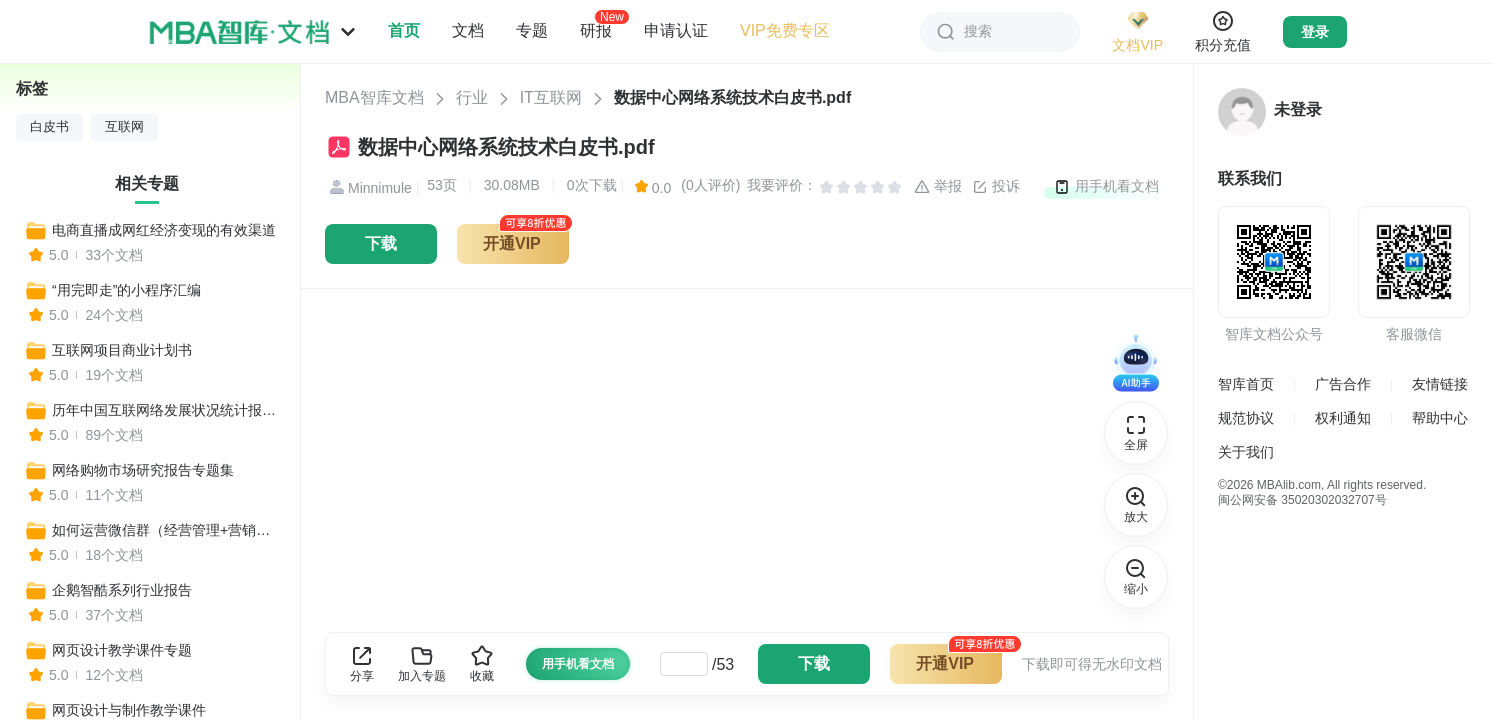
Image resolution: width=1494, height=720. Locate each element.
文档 (468, 30)
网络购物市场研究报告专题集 (143, 470)
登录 (1315, 32)
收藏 (482, 663)
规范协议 (1246, 418)
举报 (938, 187)
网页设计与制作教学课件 (129, 710)
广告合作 (1343, 384)
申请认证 (676, 30)
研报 (596, 30)
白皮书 (49, 127)
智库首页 (1246, 384)
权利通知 (1343, 418)
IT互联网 (551, 97)
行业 (472, 97)
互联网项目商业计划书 (122, 350)
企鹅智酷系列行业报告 (122, 590)
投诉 (996, 187)
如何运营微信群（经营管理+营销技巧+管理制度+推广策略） (167, 530)
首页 (404, 30)
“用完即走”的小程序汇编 (126, 290)
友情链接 (1440, 384)
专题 (532, 30)
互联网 (124, 127)
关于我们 (1246, 452)
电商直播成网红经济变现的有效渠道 (164, 230)
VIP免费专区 (785, 30)
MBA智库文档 (374, 97)
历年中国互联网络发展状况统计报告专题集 (167, 410)
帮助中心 (1440, 418)
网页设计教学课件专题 (122, 650)
